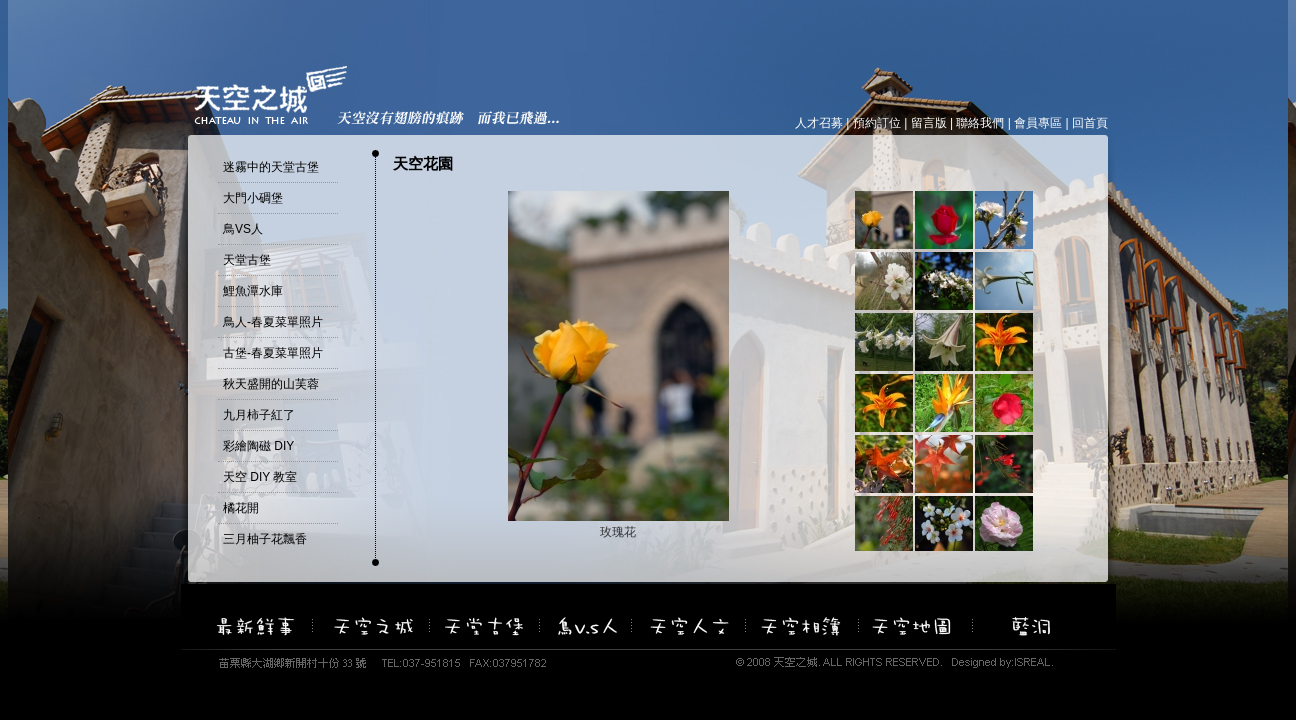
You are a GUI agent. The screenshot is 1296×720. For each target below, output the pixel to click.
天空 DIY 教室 (260, 477)
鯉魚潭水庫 (253, 291)
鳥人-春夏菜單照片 (273, 322)
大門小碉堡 (253, 198)
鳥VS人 (243, 229)
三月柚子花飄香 (265, 539)
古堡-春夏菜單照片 (273, 353)
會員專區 (1038, 123)
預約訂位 (877, 123)
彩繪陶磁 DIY (258, 446)
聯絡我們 (980, 123)
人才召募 (819, 123)
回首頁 (1090, 123)
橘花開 (241, 508)
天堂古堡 (247, 260)
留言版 (929, 123)
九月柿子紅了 (259, 415)
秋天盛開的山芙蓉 (271, 384)
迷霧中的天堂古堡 (271, 167)
